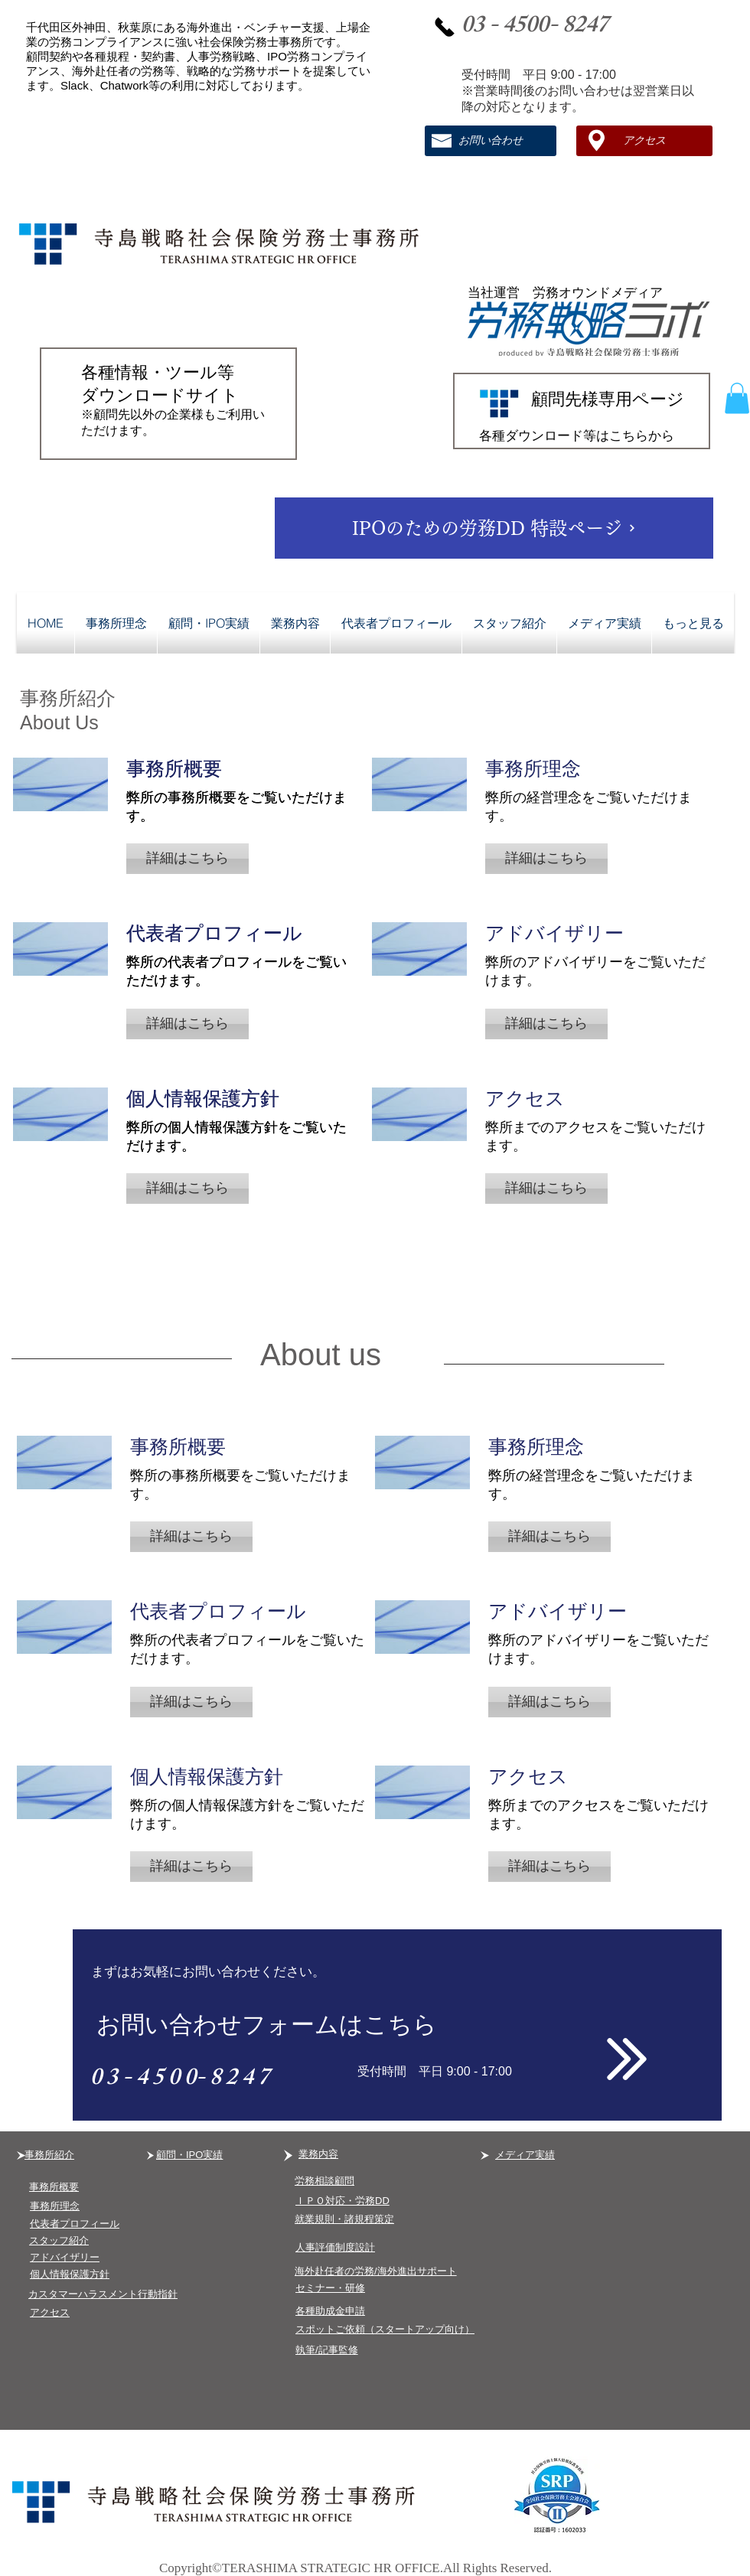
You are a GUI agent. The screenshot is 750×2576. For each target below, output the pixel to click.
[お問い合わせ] (490, 141)
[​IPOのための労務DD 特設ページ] (494, 528)
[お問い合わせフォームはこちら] (397, 2025)
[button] (737, 398)
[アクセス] (644, 141)
